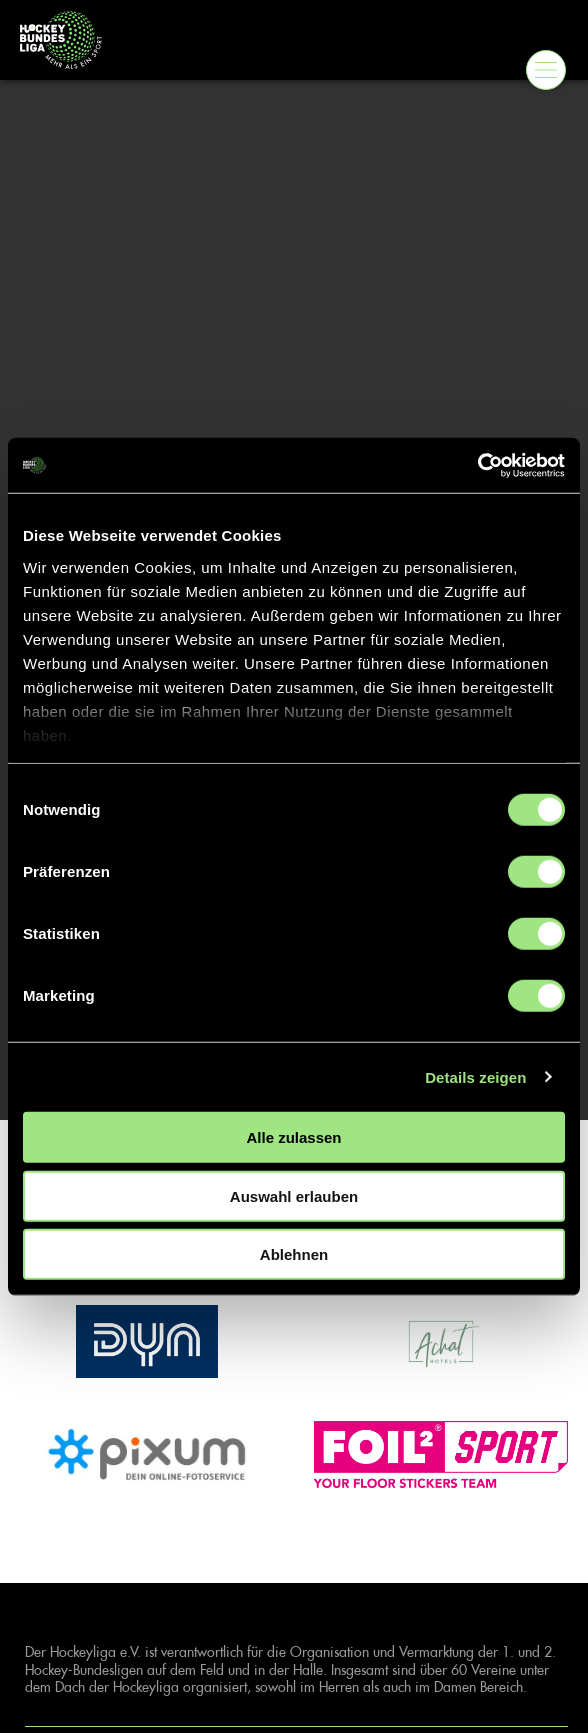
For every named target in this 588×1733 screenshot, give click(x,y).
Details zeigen (475, 1076)
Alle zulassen (293, 1137)
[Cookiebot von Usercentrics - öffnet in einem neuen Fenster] (477, 465)
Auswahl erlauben (294, 1195)
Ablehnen (294, 1254)
